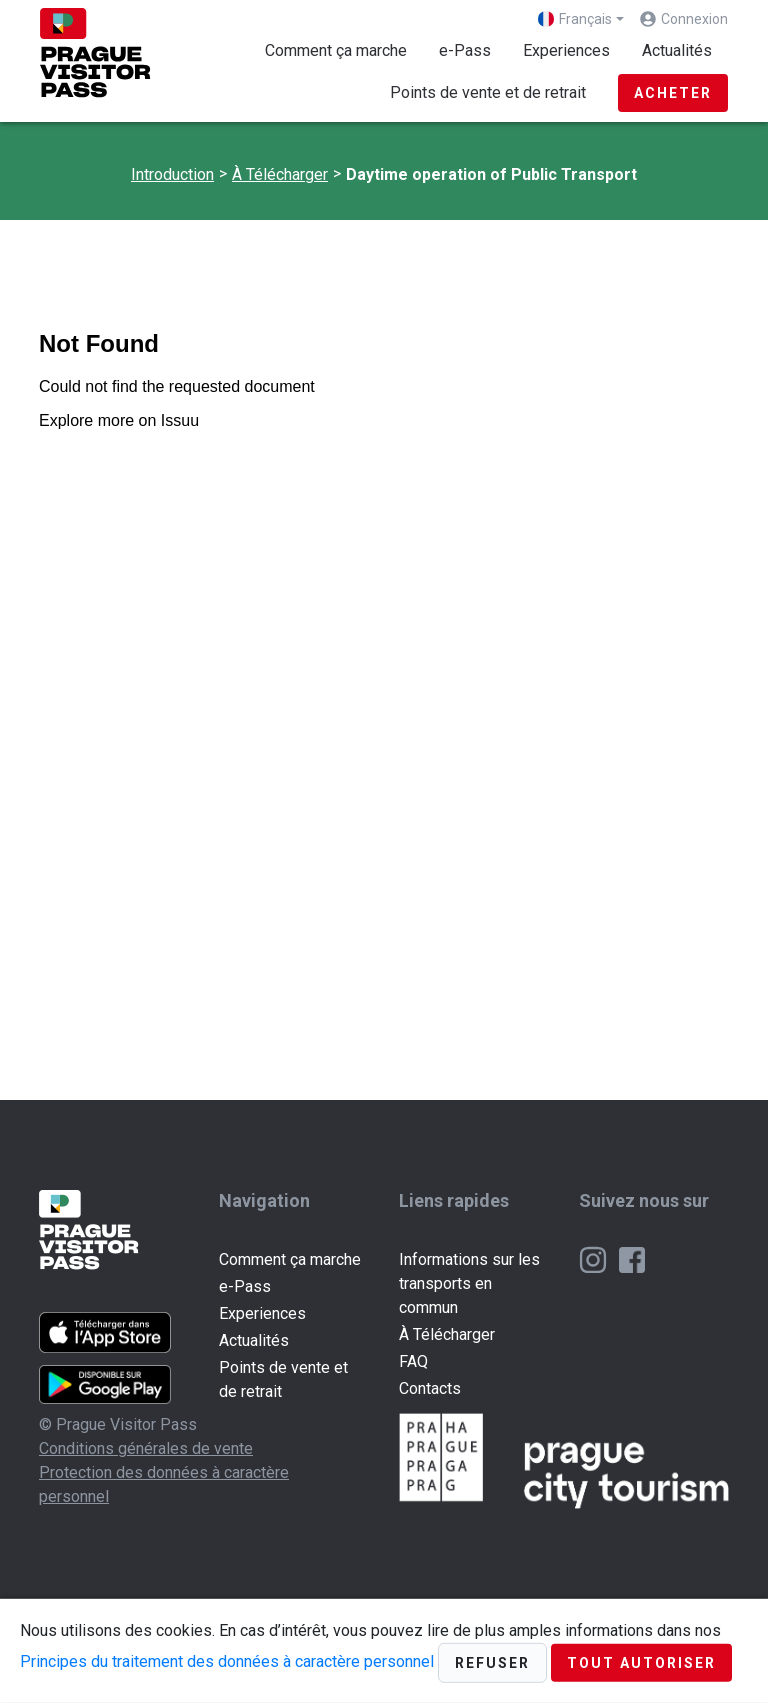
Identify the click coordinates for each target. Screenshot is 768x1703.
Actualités (677, 50)
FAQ (413, 1361)
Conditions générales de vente (146, 1448)
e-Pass (465, 50)
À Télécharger (280, 174)
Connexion (694, 19)
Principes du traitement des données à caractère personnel (227, 1661)
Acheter (673, 93)
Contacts (430, 1388)
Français (575, 19)
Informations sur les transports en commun (469, 1283)
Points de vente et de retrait (488, 92)
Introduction (172, 174)
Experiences (566, 50)
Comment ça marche (336, 50)
